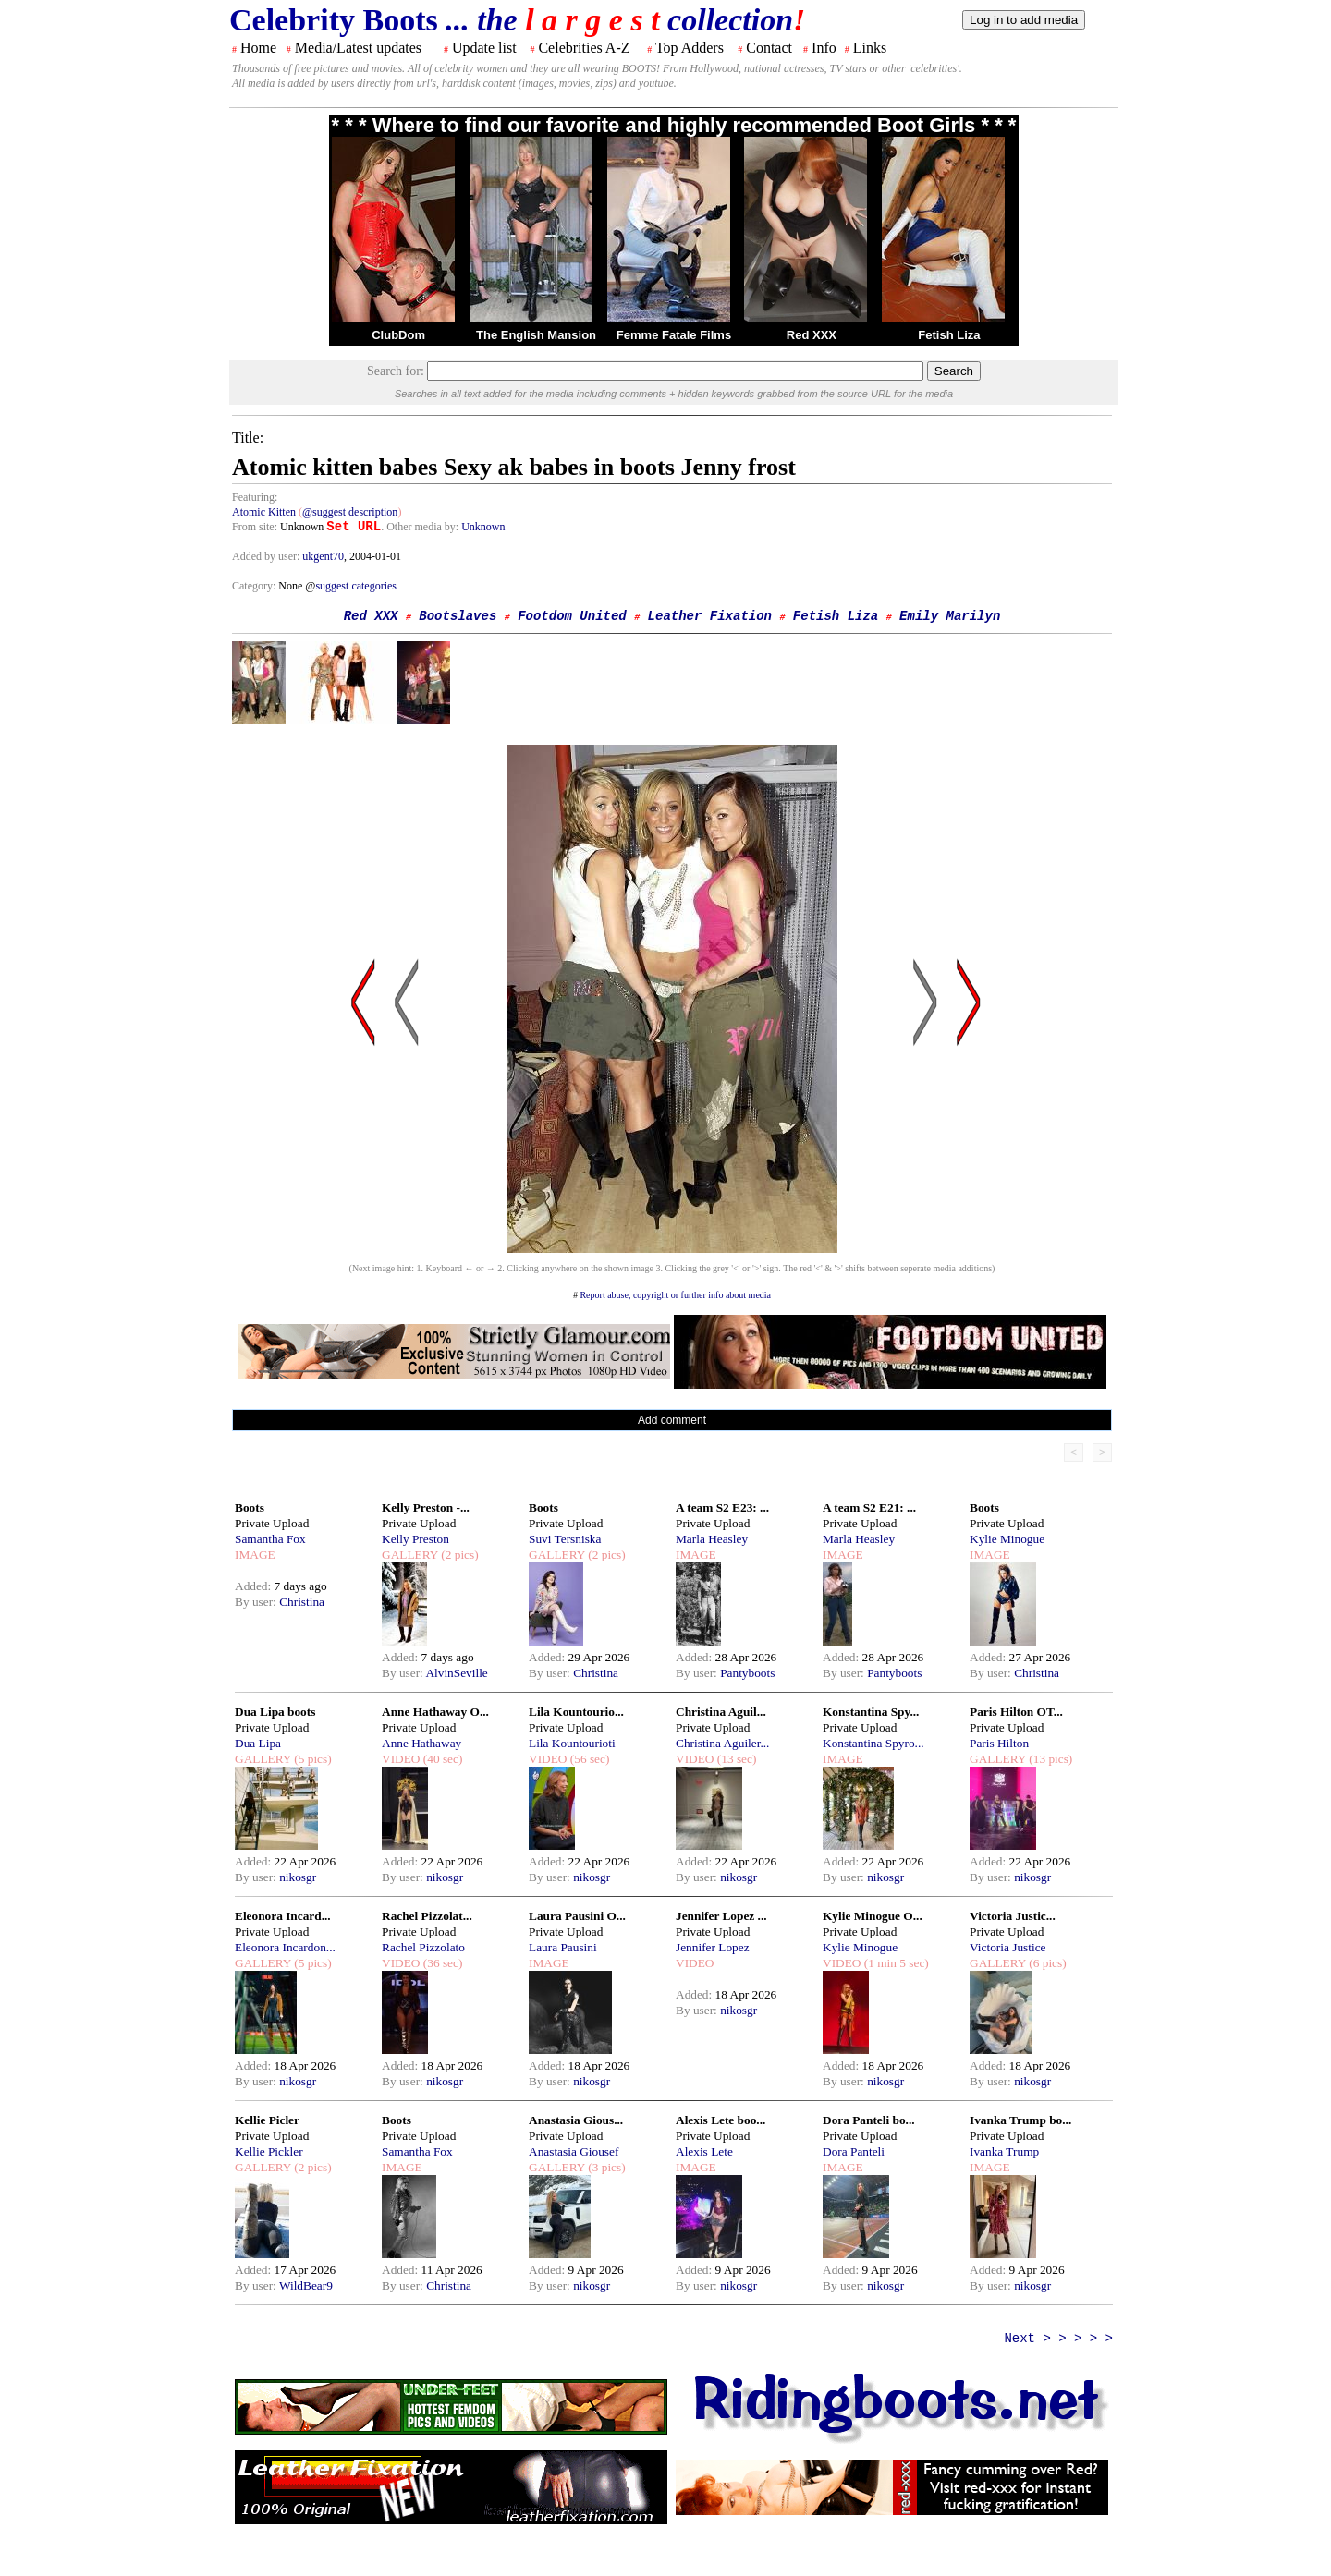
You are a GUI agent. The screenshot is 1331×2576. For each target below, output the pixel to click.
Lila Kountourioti (572, 1743)
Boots (249, 1507)
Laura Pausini (563, 1947)
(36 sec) (441, 1963)
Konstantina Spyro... (873, 1743)
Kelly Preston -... (426, 1507)
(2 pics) (458, 1554)
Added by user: (267, 556)
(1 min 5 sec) (894, 1963)
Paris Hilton (999, 1743)
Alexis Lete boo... (720, 2120)
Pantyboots (747, 1673)
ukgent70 (323, 556)
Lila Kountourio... (576, 1712)
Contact (769, 47)
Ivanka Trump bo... (1020, 2120)
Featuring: (254, 497)
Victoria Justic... (1013, 1916)
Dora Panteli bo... (869, 2120)
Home (258, 47)
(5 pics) (311, 1759)
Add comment (672, 1420)
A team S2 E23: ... (722, 1507)
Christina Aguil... (721, 1712)
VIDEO (401, 1759)
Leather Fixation (710, 616)
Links (869, 47)
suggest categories (356, 585)
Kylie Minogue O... (872, 1916)
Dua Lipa (258, 1743)
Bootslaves (457, 616)
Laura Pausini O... (577, 1916)
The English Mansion (536, 335)
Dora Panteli (854, 2151)
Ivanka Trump (1004, 2151)
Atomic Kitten (264, 511)
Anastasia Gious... (576, 2120)
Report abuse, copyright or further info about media (675, 1295)
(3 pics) (605, 2167)
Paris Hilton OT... (1016, 1712)
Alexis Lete (704, 2151)
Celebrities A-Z (583, 47)
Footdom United (572, 616)
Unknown (483, 526)
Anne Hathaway (421, 1743)
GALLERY (410, 1554)
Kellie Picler (267, 2120)
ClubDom (398, 335)
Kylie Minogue (1007, 1539)
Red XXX (811, 335)
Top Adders (689, 47)
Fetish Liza (949, 335)
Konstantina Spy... (871, 1712)
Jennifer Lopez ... (721, 1916)
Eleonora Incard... (283, 1916)
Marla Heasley (712, 1539)
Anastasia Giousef (573, 2151)
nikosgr (297, 1877)
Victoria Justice (1007, 1947)
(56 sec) (588, 1759)
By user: (257, 1602)
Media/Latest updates (358, 47)
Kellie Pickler (269, 2151)
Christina (301, 1602)
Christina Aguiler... (722, 1743)
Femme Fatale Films (674, 335)
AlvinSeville (456, 1673)
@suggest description (349, 511)
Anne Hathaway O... (435, 1712)
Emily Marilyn (949, 616)
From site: (254, 526)
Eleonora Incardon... (285, 1947)
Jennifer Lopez (713, 1947)
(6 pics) (1046, 1963)
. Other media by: (421, 526)
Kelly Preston (415, 1539)
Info (824, 47)
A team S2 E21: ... (869, 1507)
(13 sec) (735, 1759)
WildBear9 (306, 2285)
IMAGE (255, 1554)
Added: (255, 1586)
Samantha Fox (270, 1539)
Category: (255, 585)
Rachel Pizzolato (423, 1947)
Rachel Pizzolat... (427, 1916)
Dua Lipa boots (275, 1712)
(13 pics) (1049, 1759)
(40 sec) (441, 1759)
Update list (484, 47)
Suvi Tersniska (565, 1539)
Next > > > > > (1058, 2338)
